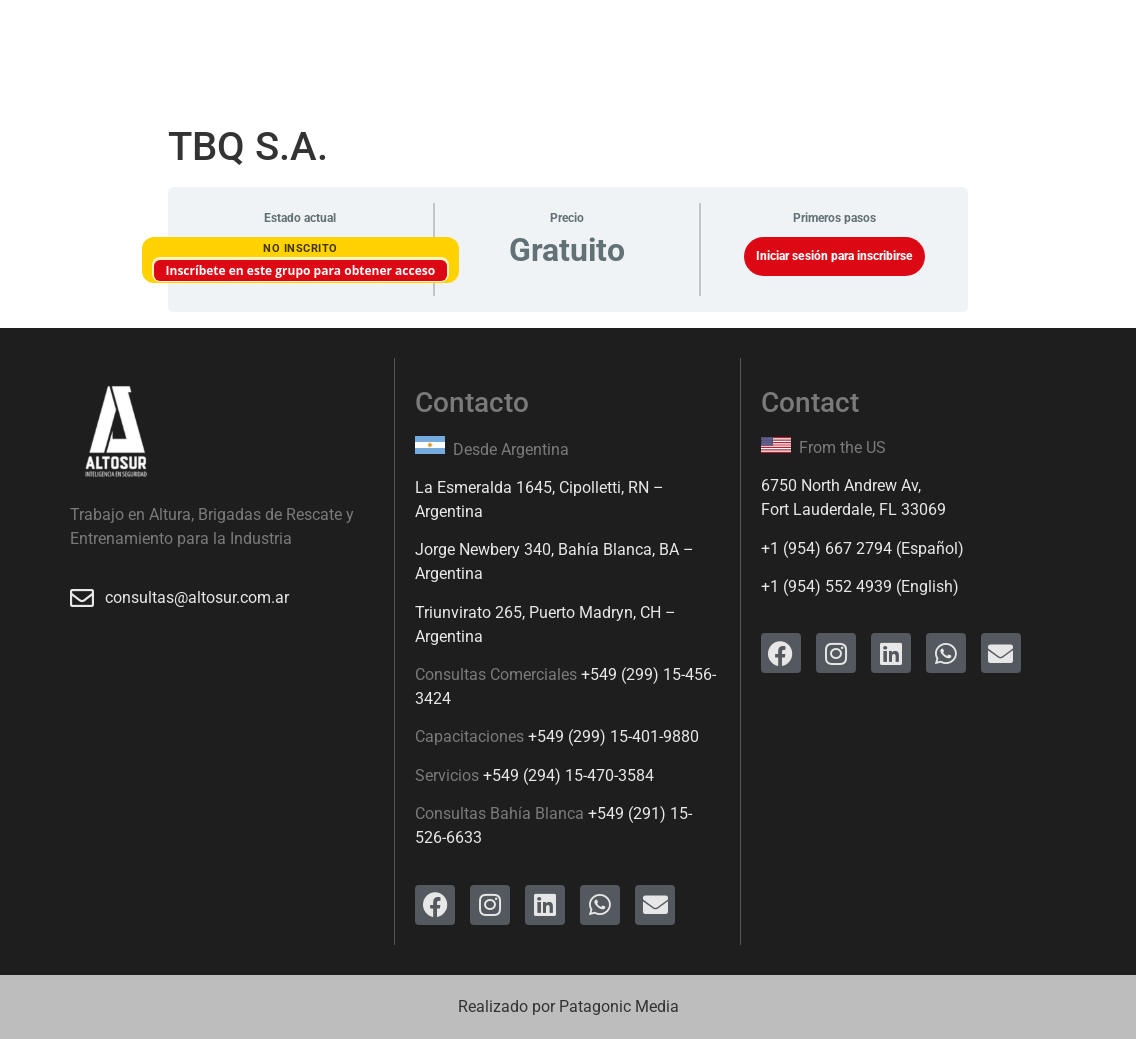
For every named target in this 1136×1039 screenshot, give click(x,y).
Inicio (146, 44)
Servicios (237, 44)
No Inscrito (300, 248)
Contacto (789, 44)
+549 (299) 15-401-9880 (613, 736)
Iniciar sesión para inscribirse (834, 256)
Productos (434, 44)
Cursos (333, 44)
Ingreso (691, 44)
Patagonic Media (619, 1006)
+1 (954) (793, 548)
